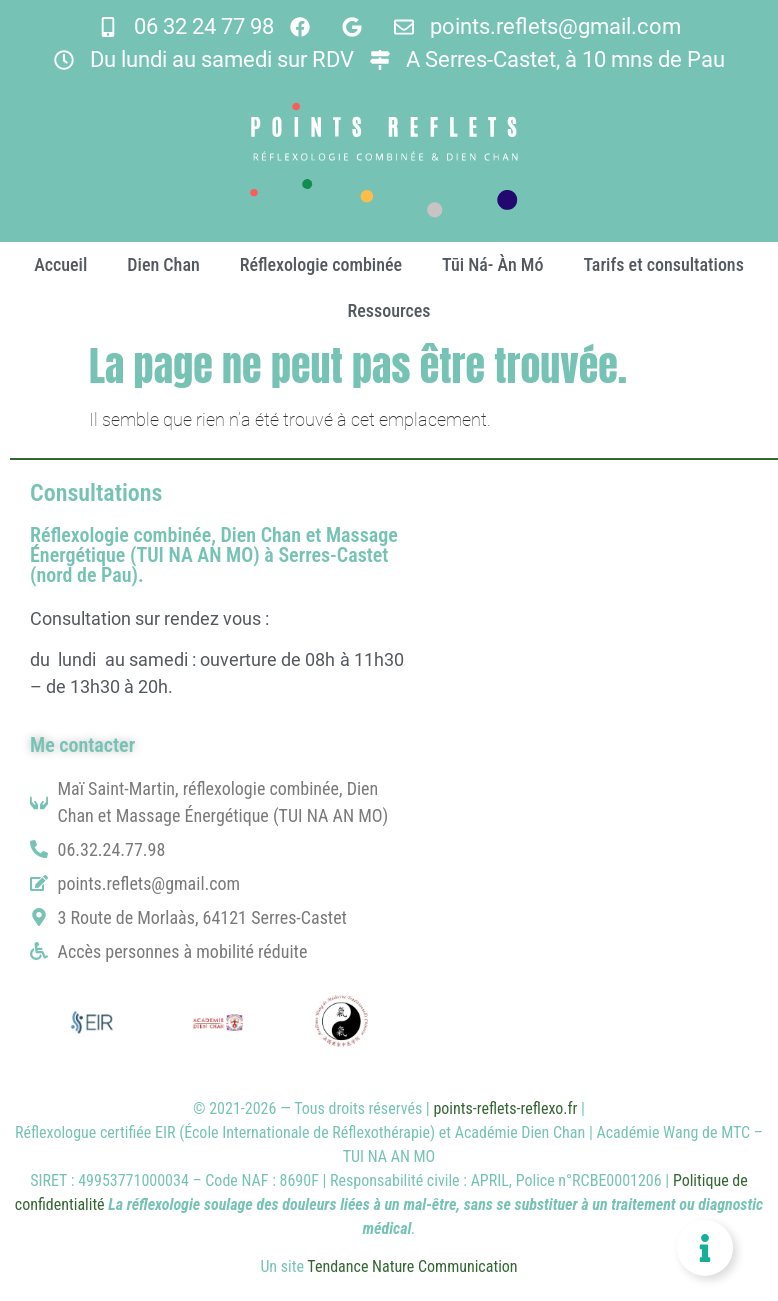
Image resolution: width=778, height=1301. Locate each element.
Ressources (388, 310)
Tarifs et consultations (663, 264)
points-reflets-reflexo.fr (505, 1108)
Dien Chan (163, 264)
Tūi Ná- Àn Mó (492, 264)
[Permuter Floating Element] (705, 1248)
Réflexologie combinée (321, 264)
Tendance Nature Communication (412, 1266)
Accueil (60, 264)
